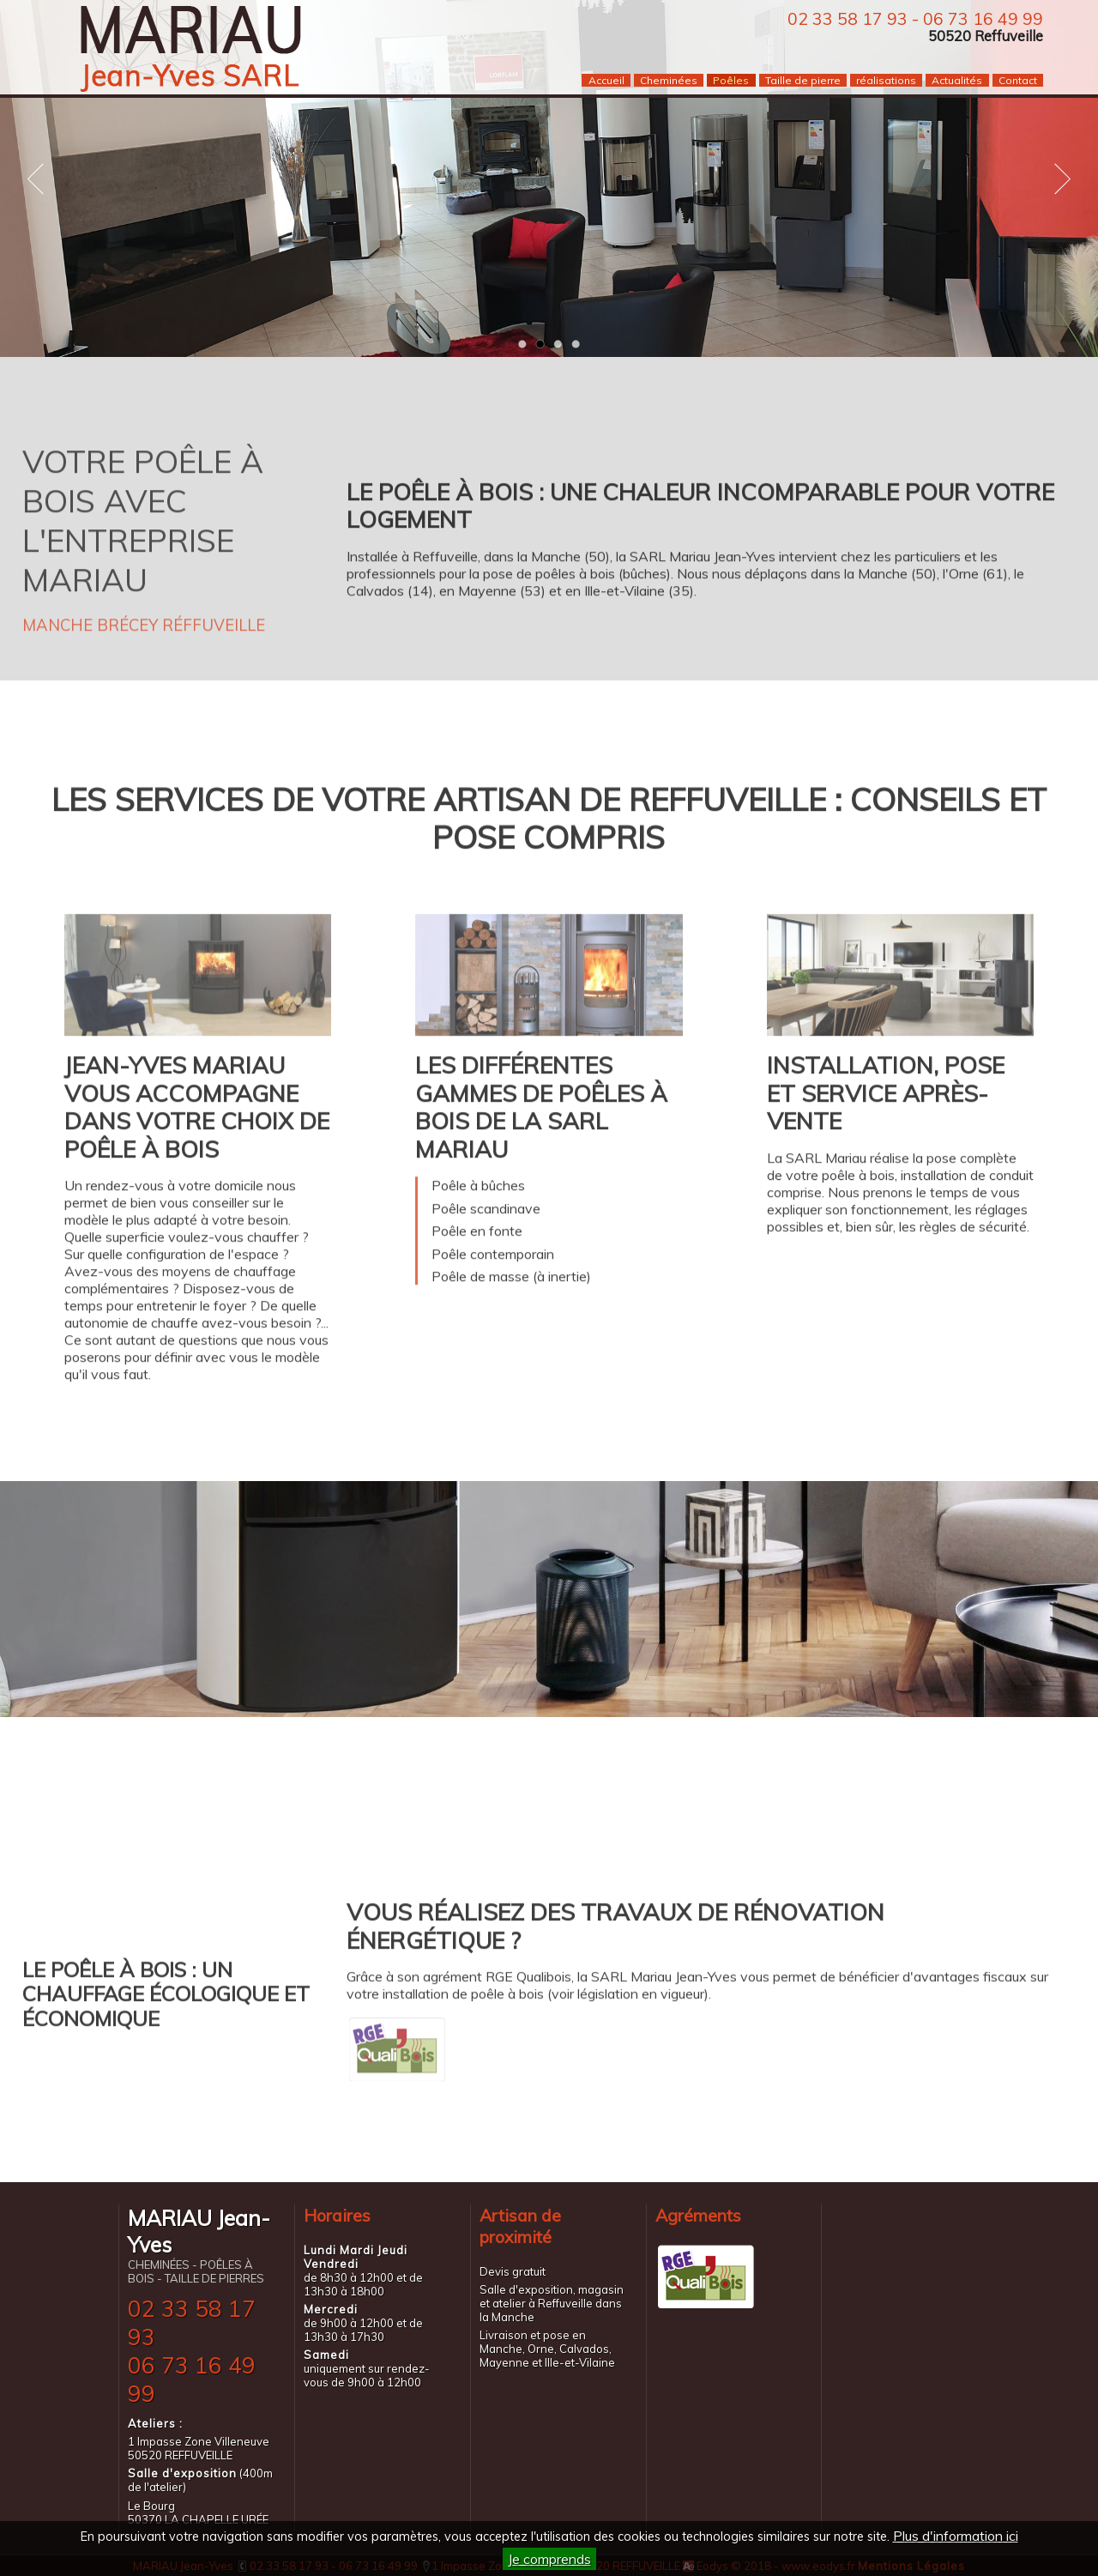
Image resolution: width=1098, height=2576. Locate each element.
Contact (1017, 80)
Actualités (957, 80)
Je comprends (549, 2558)
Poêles (731, 80)
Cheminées (668, 80)
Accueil (606, 80)
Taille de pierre (803, 80)
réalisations (886, 80)
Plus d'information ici (955, 2535)
